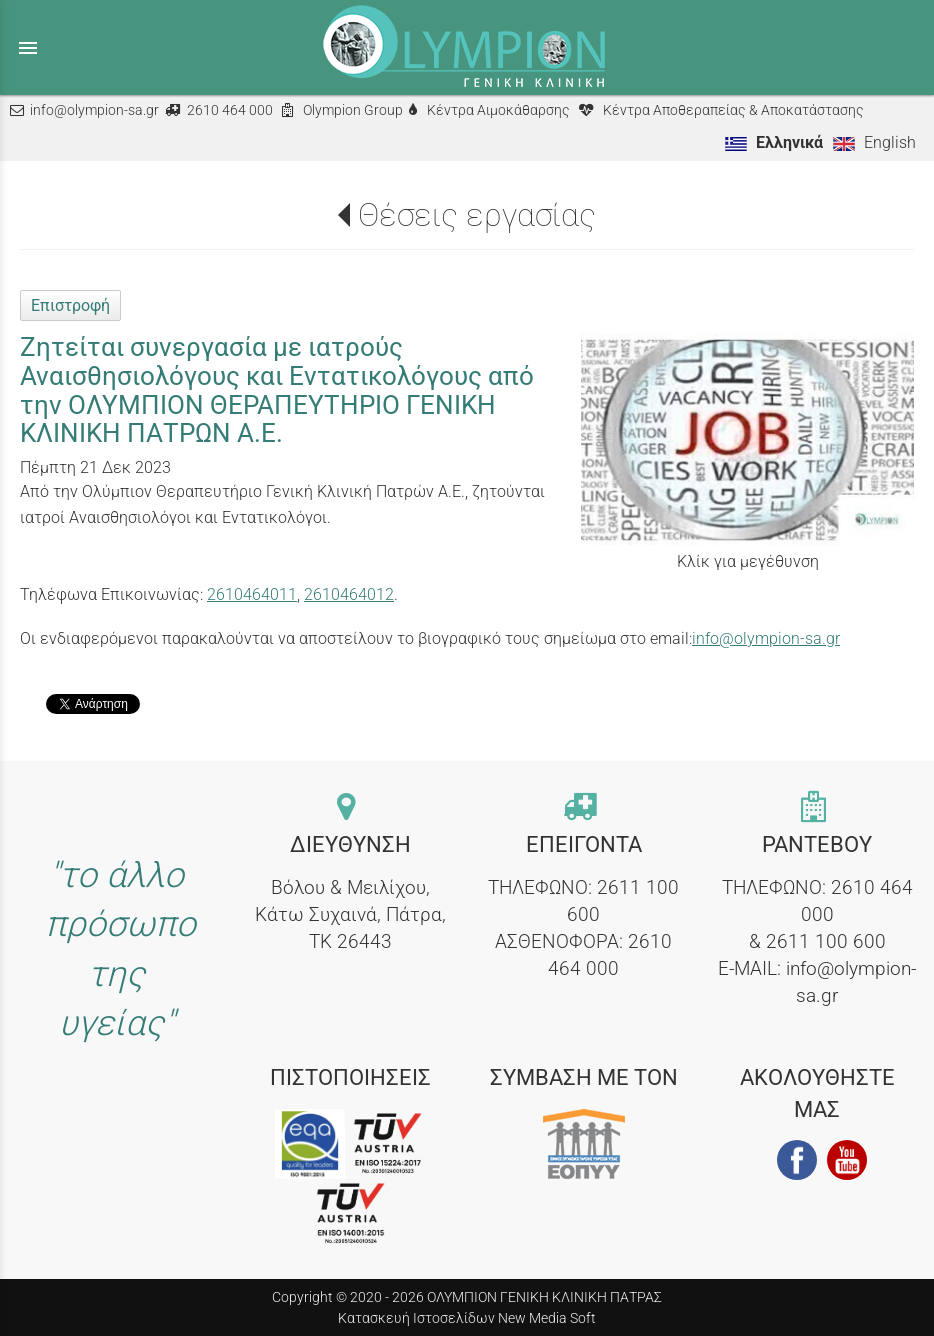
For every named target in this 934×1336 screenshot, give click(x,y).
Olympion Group (353, 110)
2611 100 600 (826, 941)
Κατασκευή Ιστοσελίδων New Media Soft (467, 1318)
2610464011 (252, 594)
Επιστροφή (70, 305)
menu (28, 48)
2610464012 (349, 594)
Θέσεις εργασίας (477, 215)
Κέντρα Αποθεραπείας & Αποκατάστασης (733, 110)
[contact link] (351, 808)
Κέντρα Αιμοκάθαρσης (498, 110)
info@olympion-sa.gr (94, 110)
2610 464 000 (230, 110)
